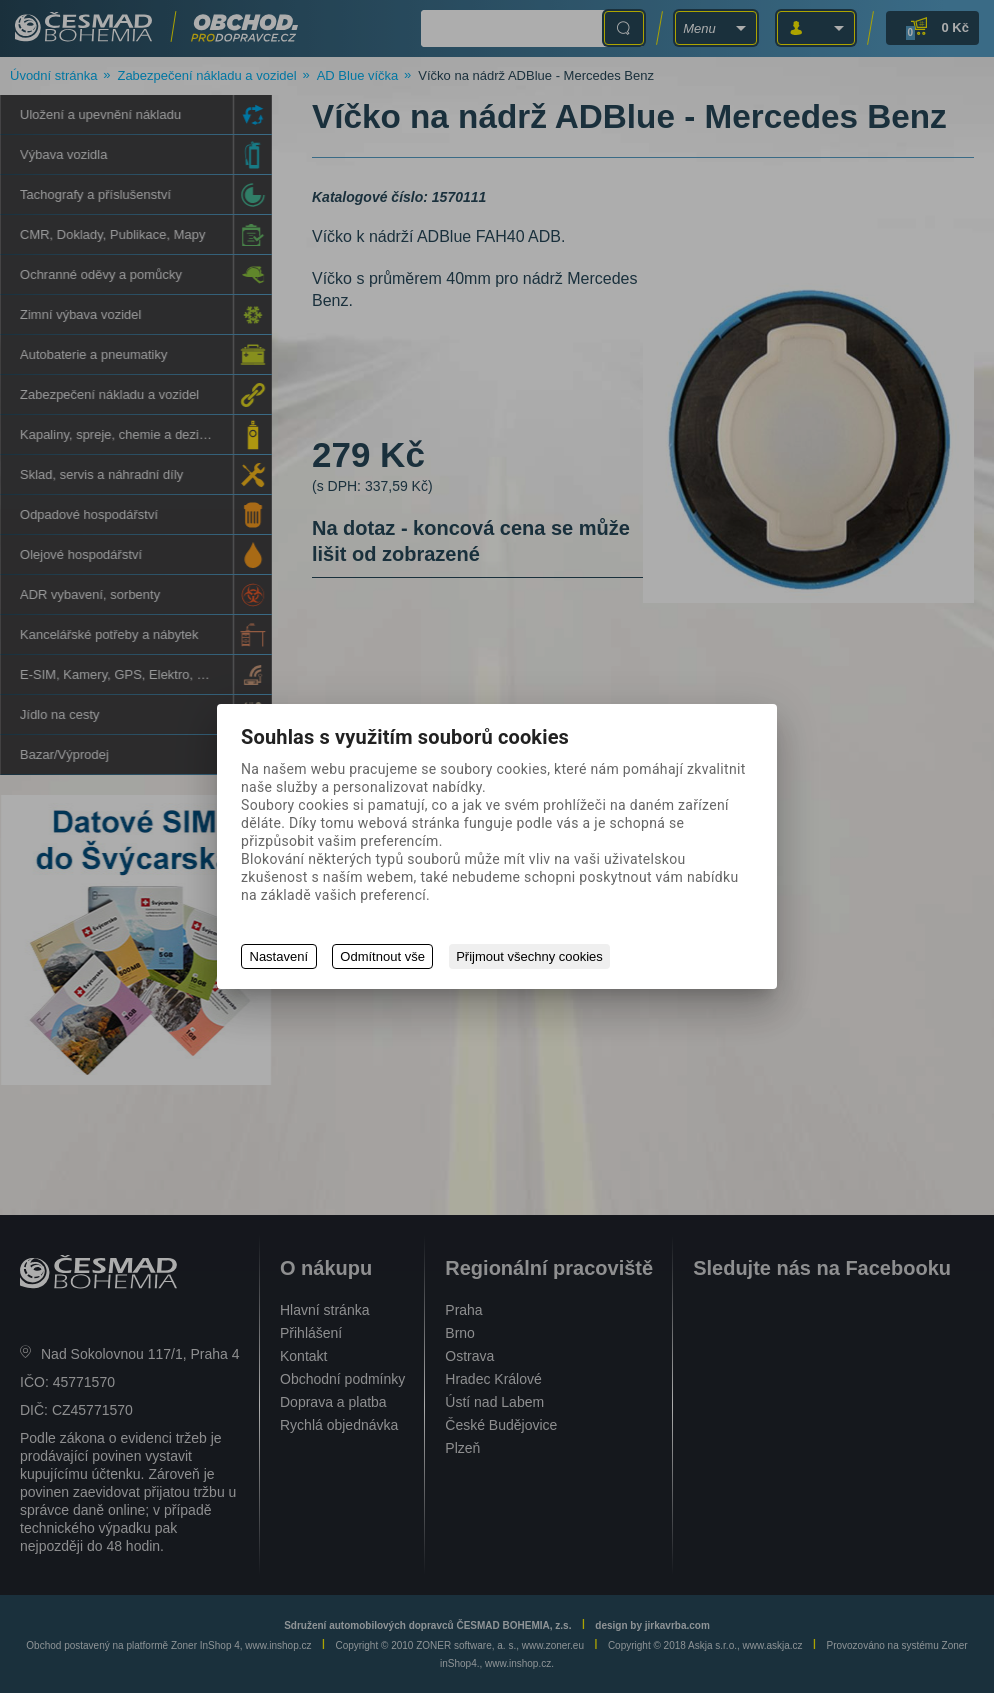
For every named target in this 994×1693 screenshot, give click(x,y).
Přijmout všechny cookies (531, 956)
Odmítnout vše (383, 956)
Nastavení (279, 956)
